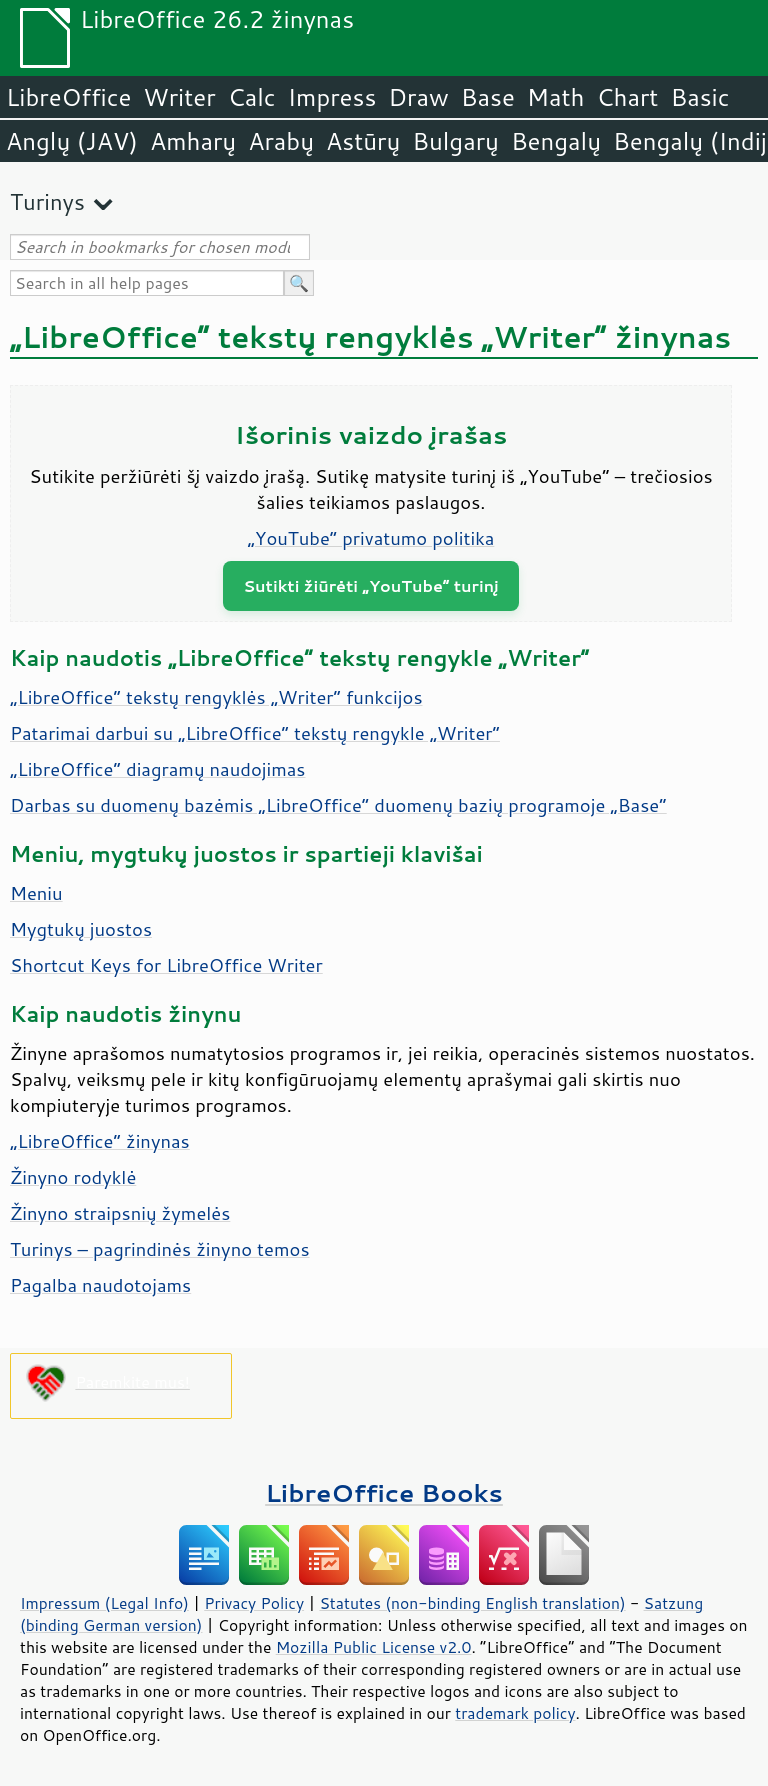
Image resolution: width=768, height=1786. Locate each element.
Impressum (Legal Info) (104, 1603)
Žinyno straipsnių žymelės (120, 1213)
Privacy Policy (254, 1603)
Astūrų (363, 141)
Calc (252, 97)
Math (556, 97)
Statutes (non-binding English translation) (472, 1603)
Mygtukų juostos (81, 929)
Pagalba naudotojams (100, 1285)
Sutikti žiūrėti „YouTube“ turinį (371, 585)
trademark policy (515, 1713)
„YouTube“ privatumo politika (371, 538)
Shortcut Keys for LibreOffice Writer (166, 965)
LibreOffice (68, 97)
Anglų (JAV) (72, 141)
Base (488, 97)
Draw (418, 97)
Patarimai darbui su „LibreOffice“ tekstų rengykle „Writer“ (255, 733)
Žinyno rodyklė (73, 1177)
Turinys (47, 201)
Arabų (281, 141)
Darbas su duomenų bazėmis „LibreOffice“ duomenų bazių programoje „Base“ (338, 805)
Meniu (36, 893)
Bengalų (556, 141)
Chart (627, 97)
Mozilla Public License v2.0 (374, 1647)
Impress (332, 97)
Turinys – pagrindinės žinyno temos (160, 1249)
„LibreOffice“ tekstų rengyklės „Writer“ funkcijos (216, 697)
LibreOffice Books (384, 1492)
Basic (699, 97)
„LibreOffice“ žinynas (100, 1141)
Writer (179, 97)
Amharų (193, 141)
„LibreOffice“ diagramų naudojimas (158, 769)
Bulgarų (455, 141)
